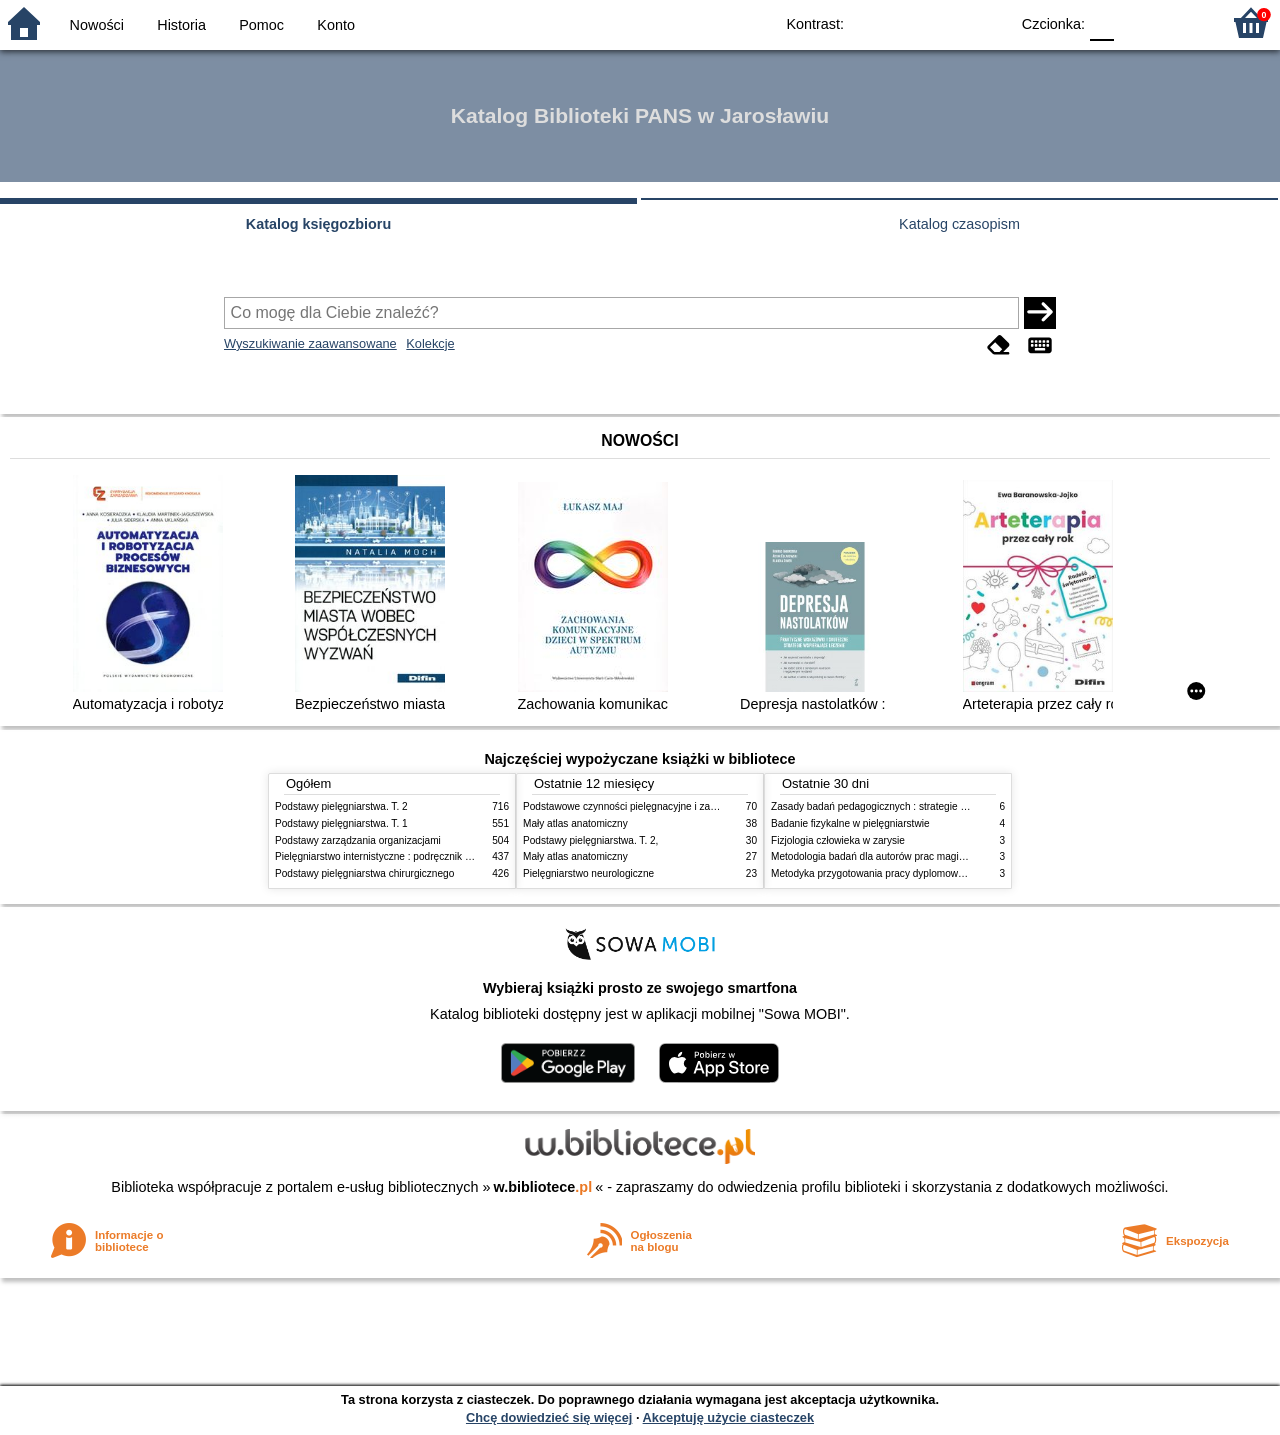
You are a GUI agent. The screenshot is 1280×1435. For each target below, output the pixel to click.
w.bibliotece (543, 1187)
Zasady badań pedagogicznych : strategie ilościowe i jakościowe (914, 806)
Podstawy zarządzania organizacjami (358, 840)
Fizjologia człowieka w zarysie (838, 840)
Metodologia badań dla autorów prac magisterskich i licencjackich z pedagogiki (946, 856)
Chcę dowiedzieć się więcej (549, 1417)
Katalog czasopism (959, 224)
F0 (1101, 22)
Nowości (97, 25)
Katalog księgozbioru (319, 224)
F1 (1136, 22)
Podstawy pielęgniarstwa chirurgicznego (364, 873)
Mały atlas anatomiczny (575, 823)
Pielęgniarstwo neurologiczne (588, 873)
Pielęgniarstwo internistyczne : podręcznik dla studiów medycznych (424, 856)
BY (987, 22)
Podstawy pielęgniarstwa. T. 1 (341, 823)
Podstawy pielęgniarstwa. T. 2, (590, 840)
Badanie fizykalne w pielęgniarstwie (850, 823)
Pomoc (261, 25)
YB (947, 22)
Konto (336, 25)
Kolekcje (430, 343)
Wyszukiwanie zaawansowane (310, 343)
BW (907, 22)
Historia (181, 25)
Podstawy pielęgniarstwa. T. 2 (341, 806)
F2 (1182, 22)
